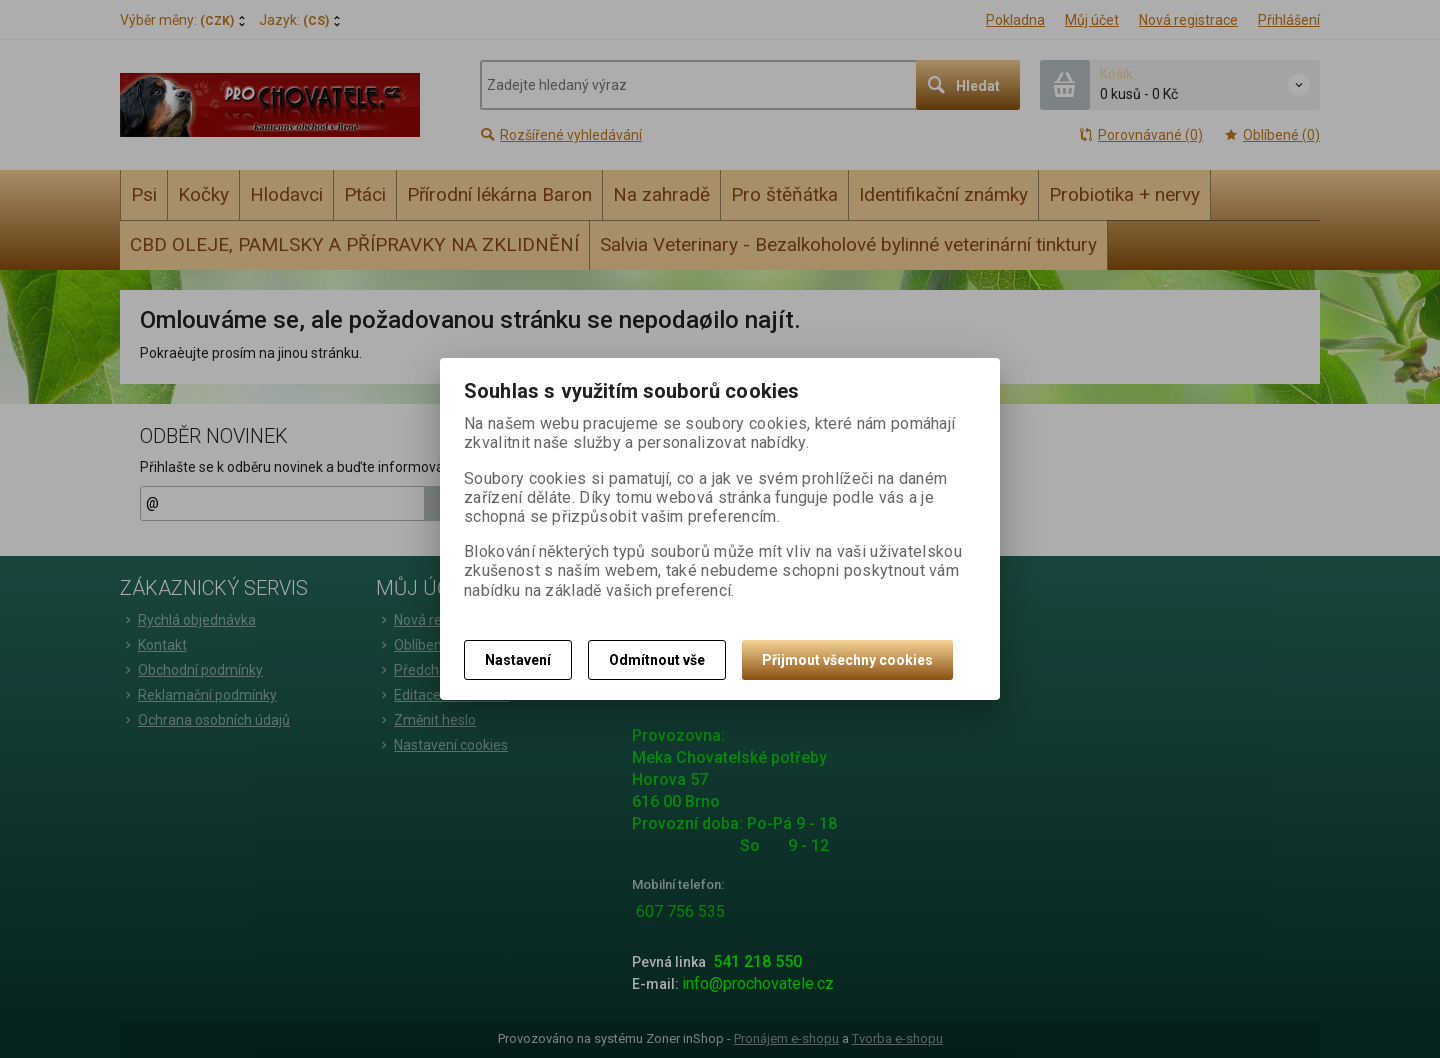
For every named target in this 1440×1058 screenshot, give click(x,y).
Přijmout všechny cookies (847, 660)
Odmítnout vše (657, 660)
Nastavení (518, 660)
